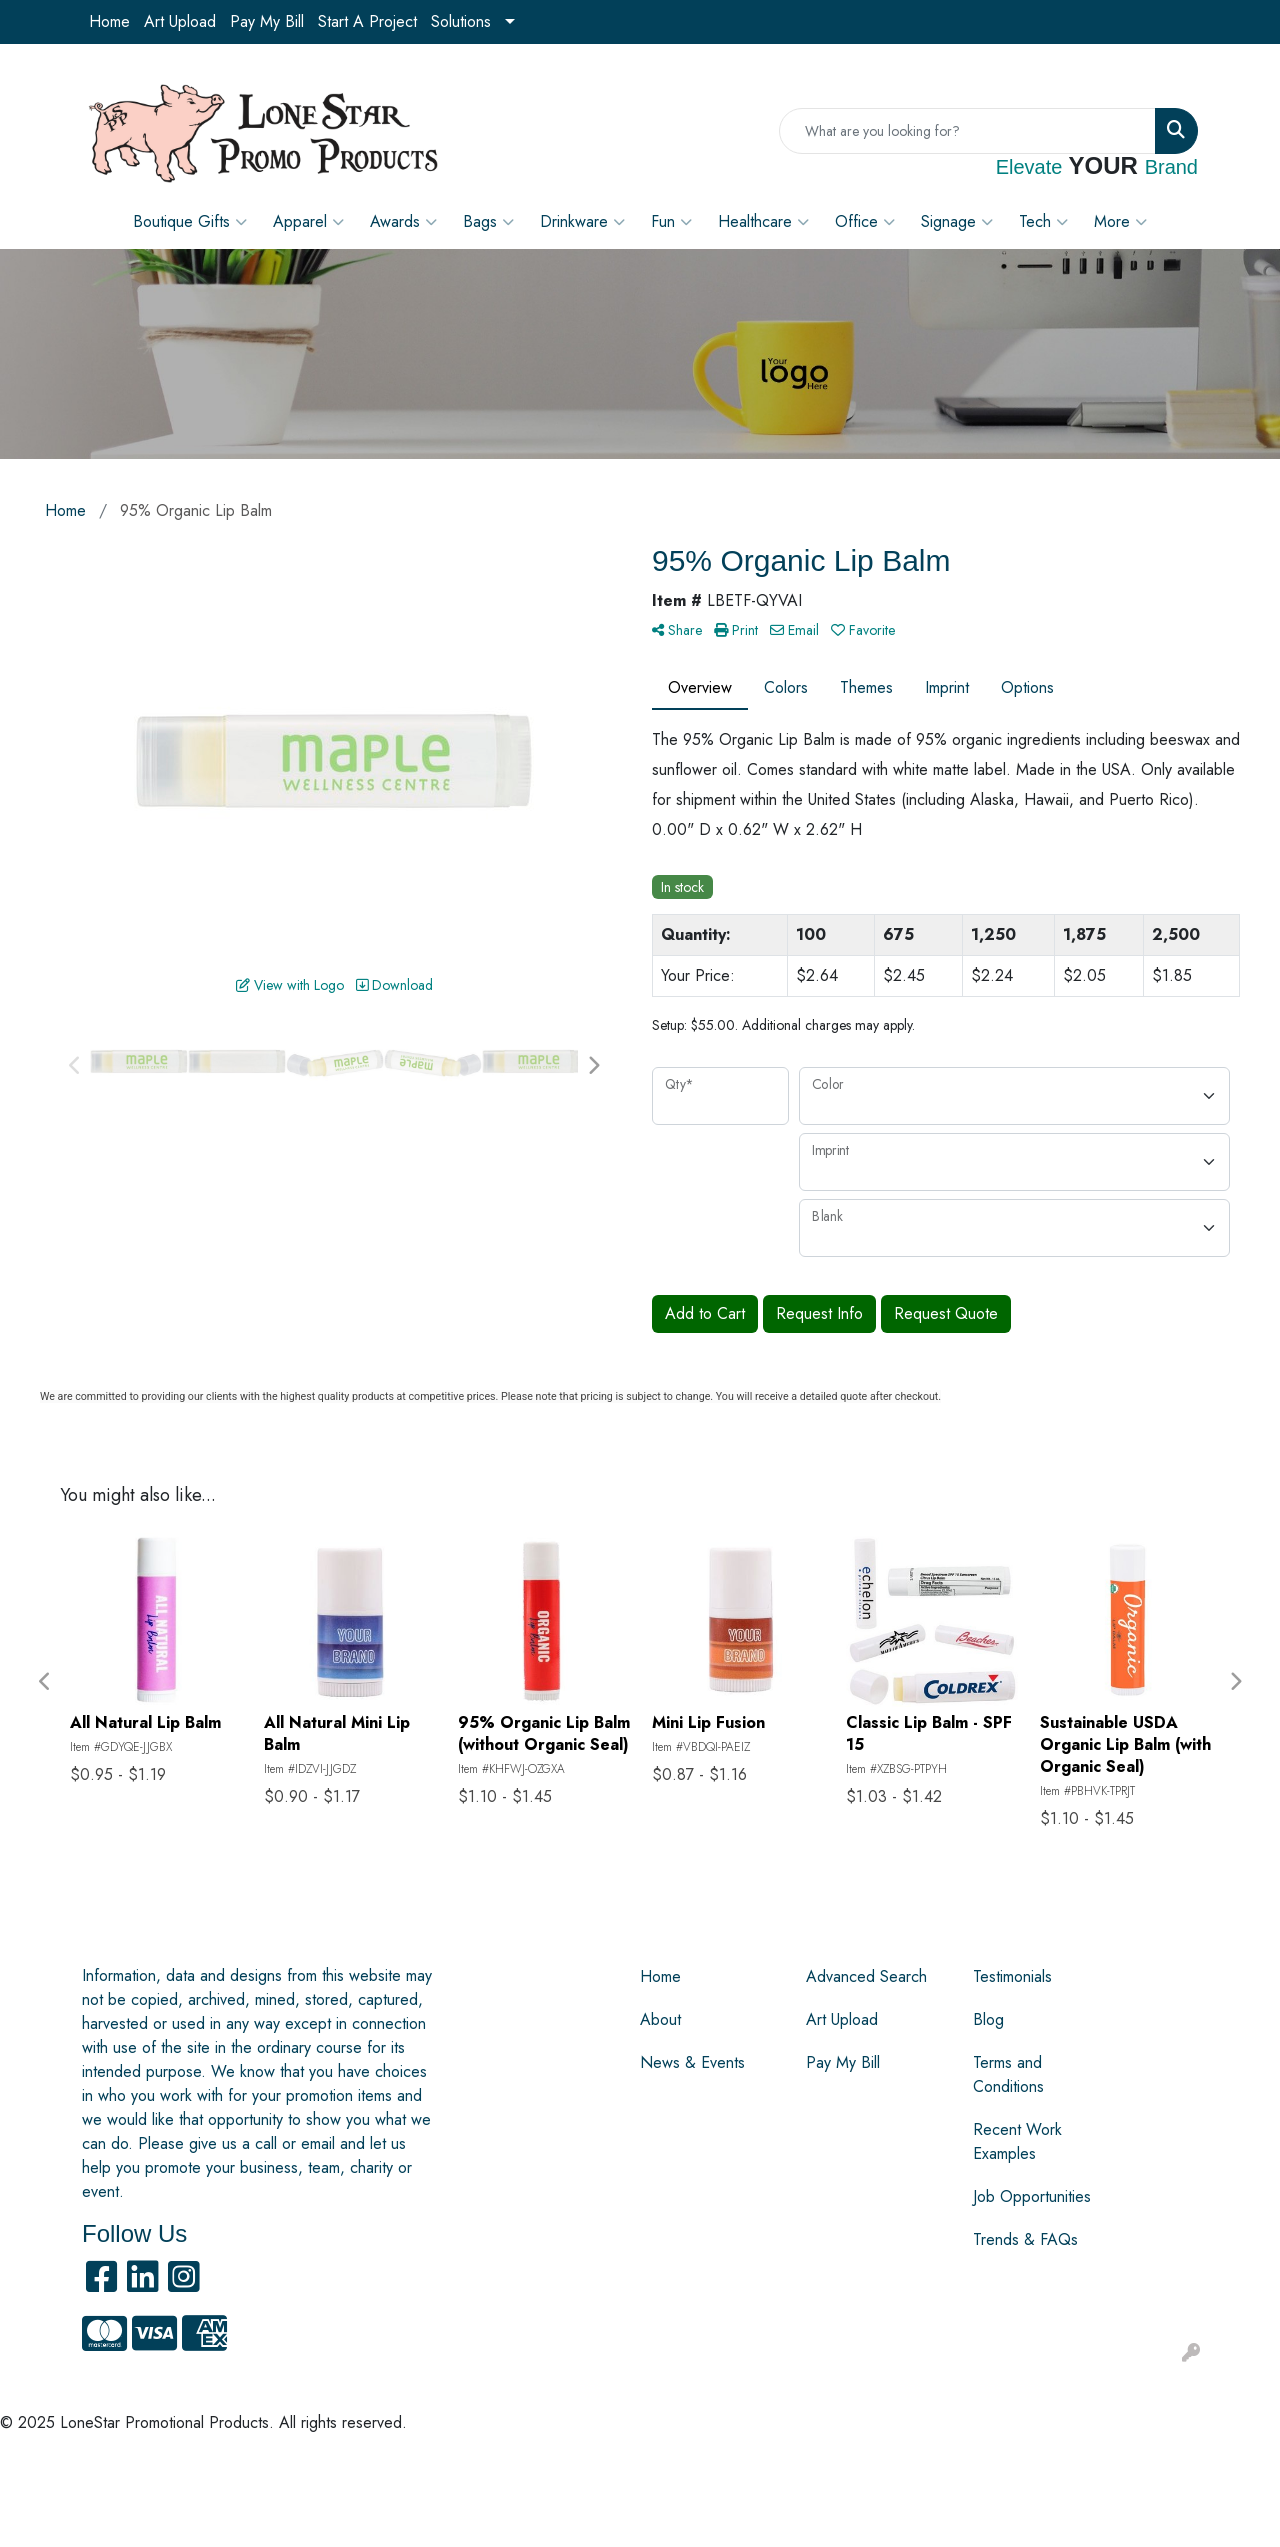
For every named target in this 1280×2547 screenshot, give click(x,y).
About (660, 2019)
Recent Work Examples (1017, 2141)
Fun (671, 222)
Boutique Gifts (190, 222)
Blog (988, 2019)
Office (865, 222)
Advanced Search (866, 1976)
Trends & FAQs (1025, 2239)
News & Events (692, 2062)
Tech (1043, 222)
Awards (403, 222)
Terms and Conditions (1008, 2074)
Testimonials (1012, 1976)
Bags (488, 222)
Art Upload (180, 21)
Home (109, 21)
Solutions (461, 21)
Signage (957, 222)
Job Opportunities (1032, 2196)
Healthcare (763, 222)
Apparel (308, 222)
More (1120, 222)
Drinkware (582, 222)
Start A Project (367, 21)
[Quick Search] (967, 131)
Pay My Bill (267, 21)
